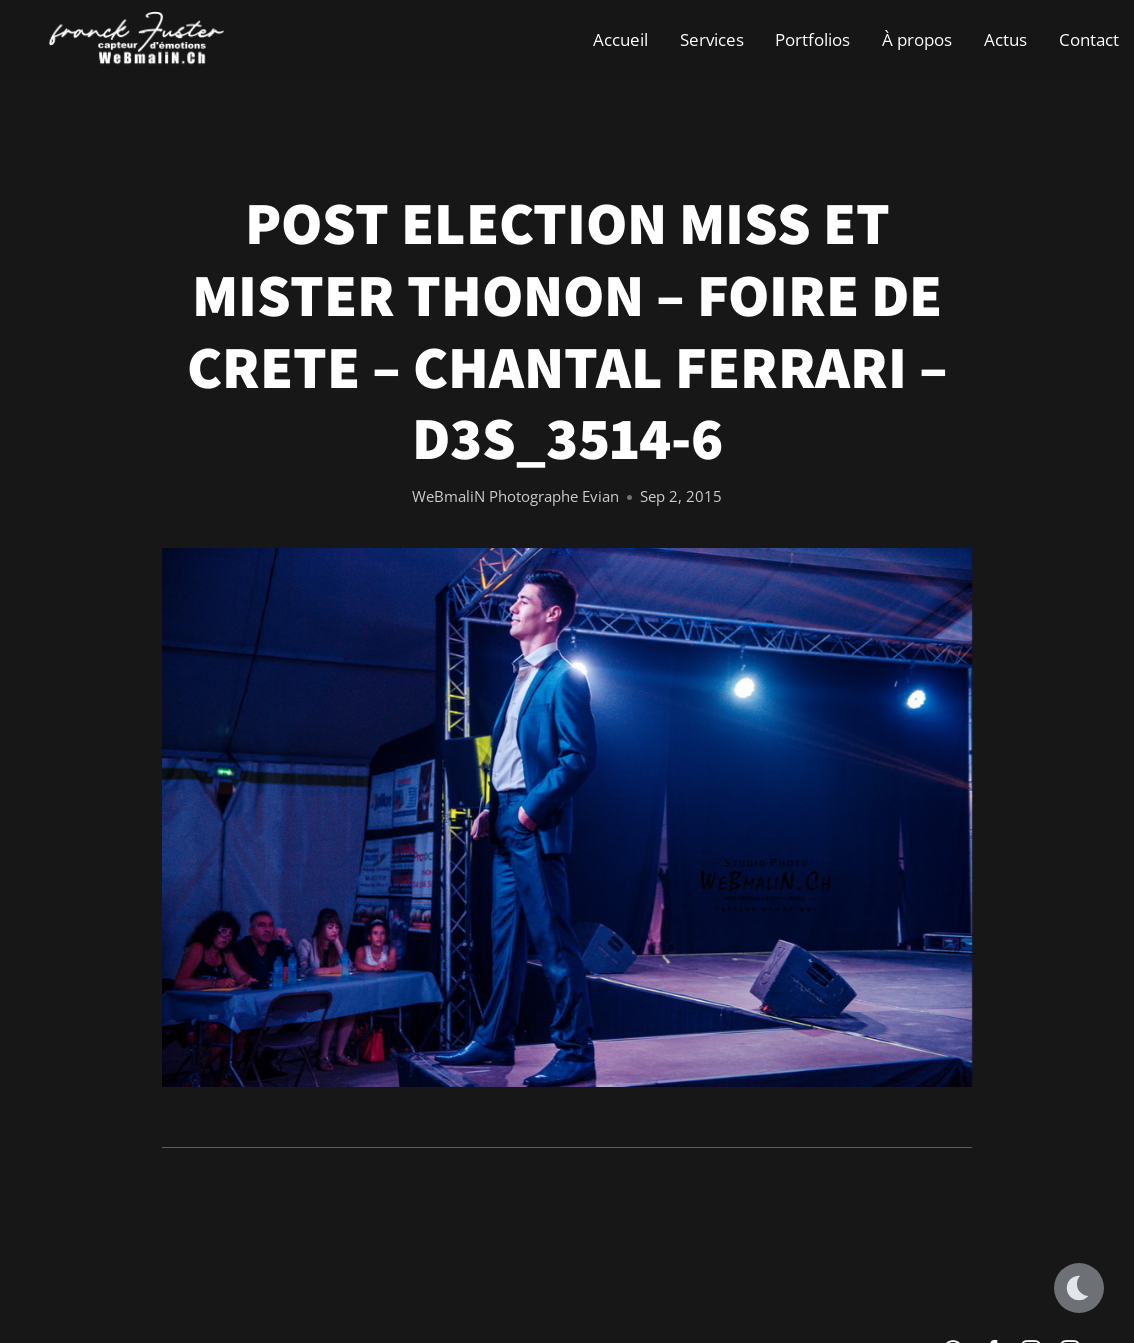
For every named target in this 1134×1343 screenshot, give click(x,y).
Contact (1089, 39)
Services (712, 39)
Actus (1005, 39)
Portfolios (812, 39)
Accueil (620, 39)
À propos (917, 39)
